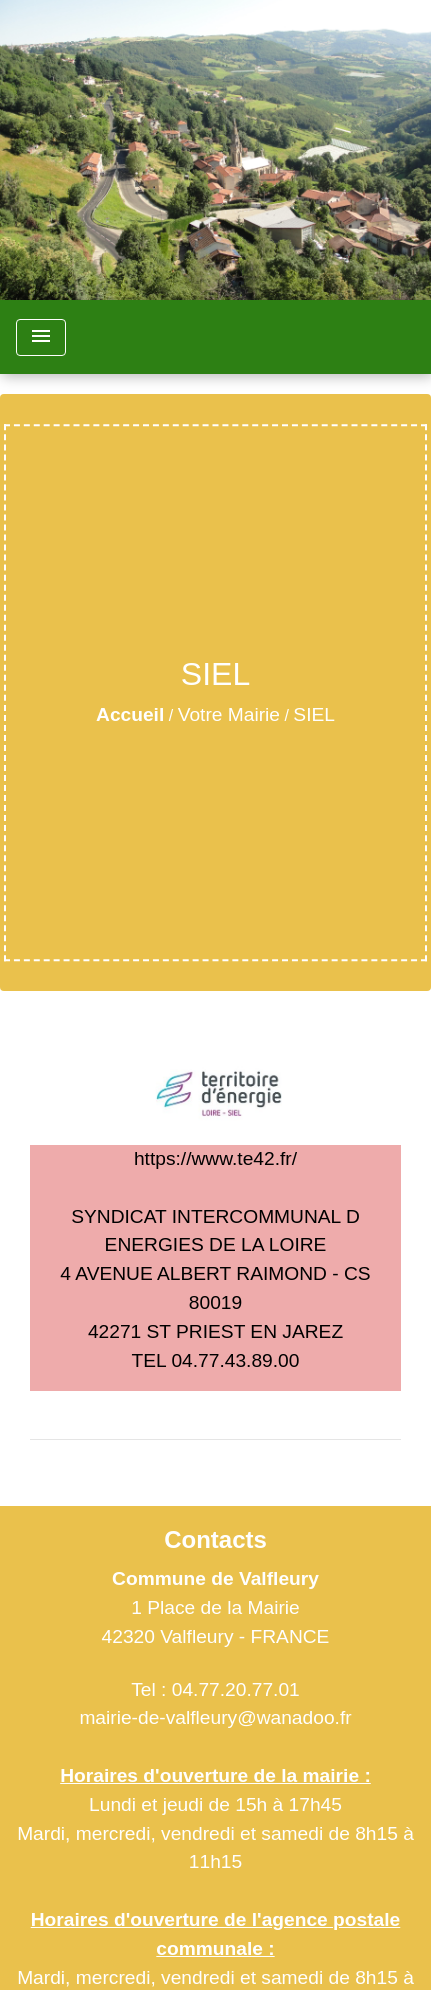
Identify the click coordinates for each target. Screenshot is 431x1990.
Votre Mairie (229, 714)
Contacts (215, 1539)
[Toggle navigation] (41, 337)
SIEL (314, 714)
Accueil (130, 714)
